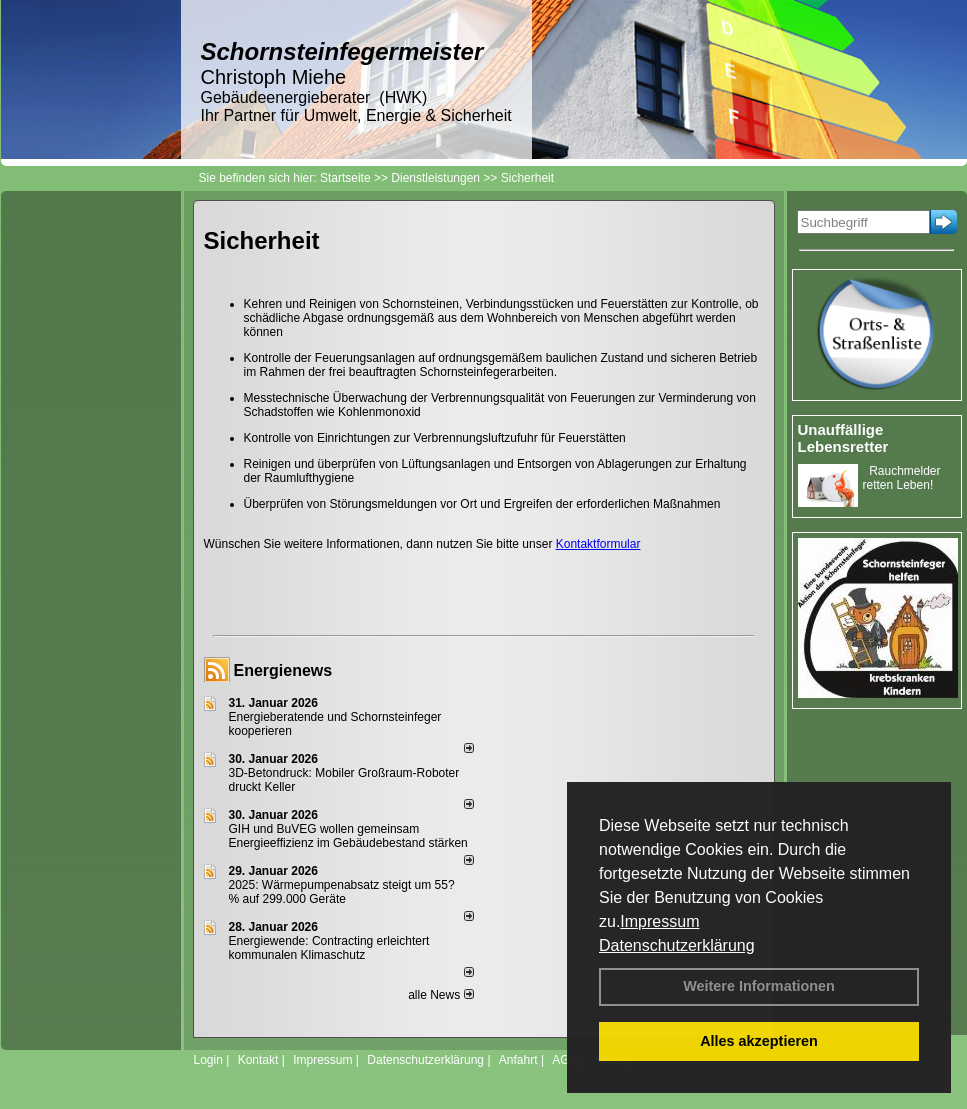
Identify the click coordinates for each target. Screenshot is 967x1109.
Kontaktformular (598, 544)
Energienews (283, 670)
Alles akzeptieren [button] (759, 1041)
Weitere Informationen (759, 986)
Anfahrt (518, 1060)
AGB (564, 1060)
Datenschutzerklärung (677, 945)
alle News (440, 995)
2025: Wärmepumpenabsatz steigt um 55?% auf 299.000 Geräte (342, 892)
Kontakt (258, 1060)
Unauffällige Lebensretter (843, 438)
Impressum (659, 921)
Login (208, 1060)
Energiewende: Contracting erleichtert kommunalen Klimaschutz (329, 948)
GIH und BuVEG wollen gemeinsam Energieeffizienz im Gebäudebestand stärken (348, 836)
